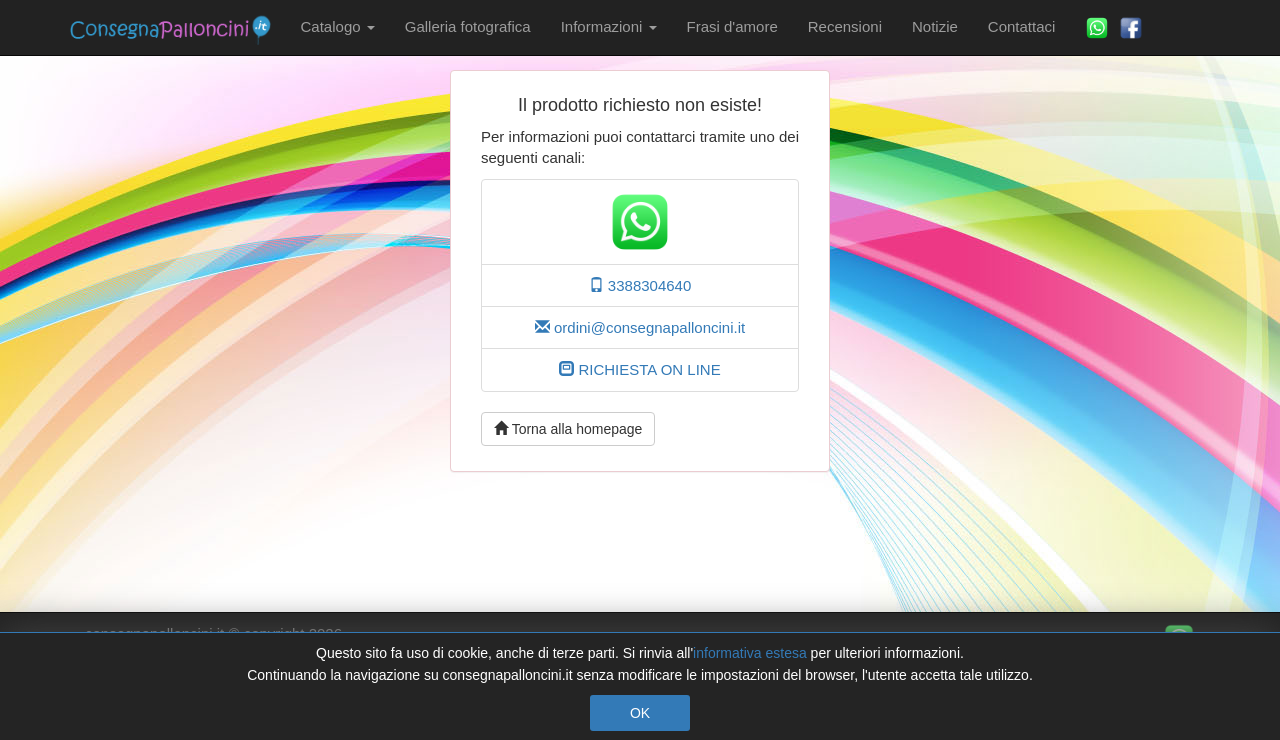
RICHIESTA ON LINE (639, 369)
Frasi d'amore (732, 26)
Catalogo (338, 26)
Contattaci (1022, 26)
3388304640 (640, 285)
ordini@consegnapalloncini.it (640, 327)
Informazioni (609, 26)
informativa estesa (750, 653)
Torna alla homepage (568, 429)
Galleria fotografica (468, 26)
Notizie (935, 26)
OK (640, 713)
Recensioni (845, 26)
